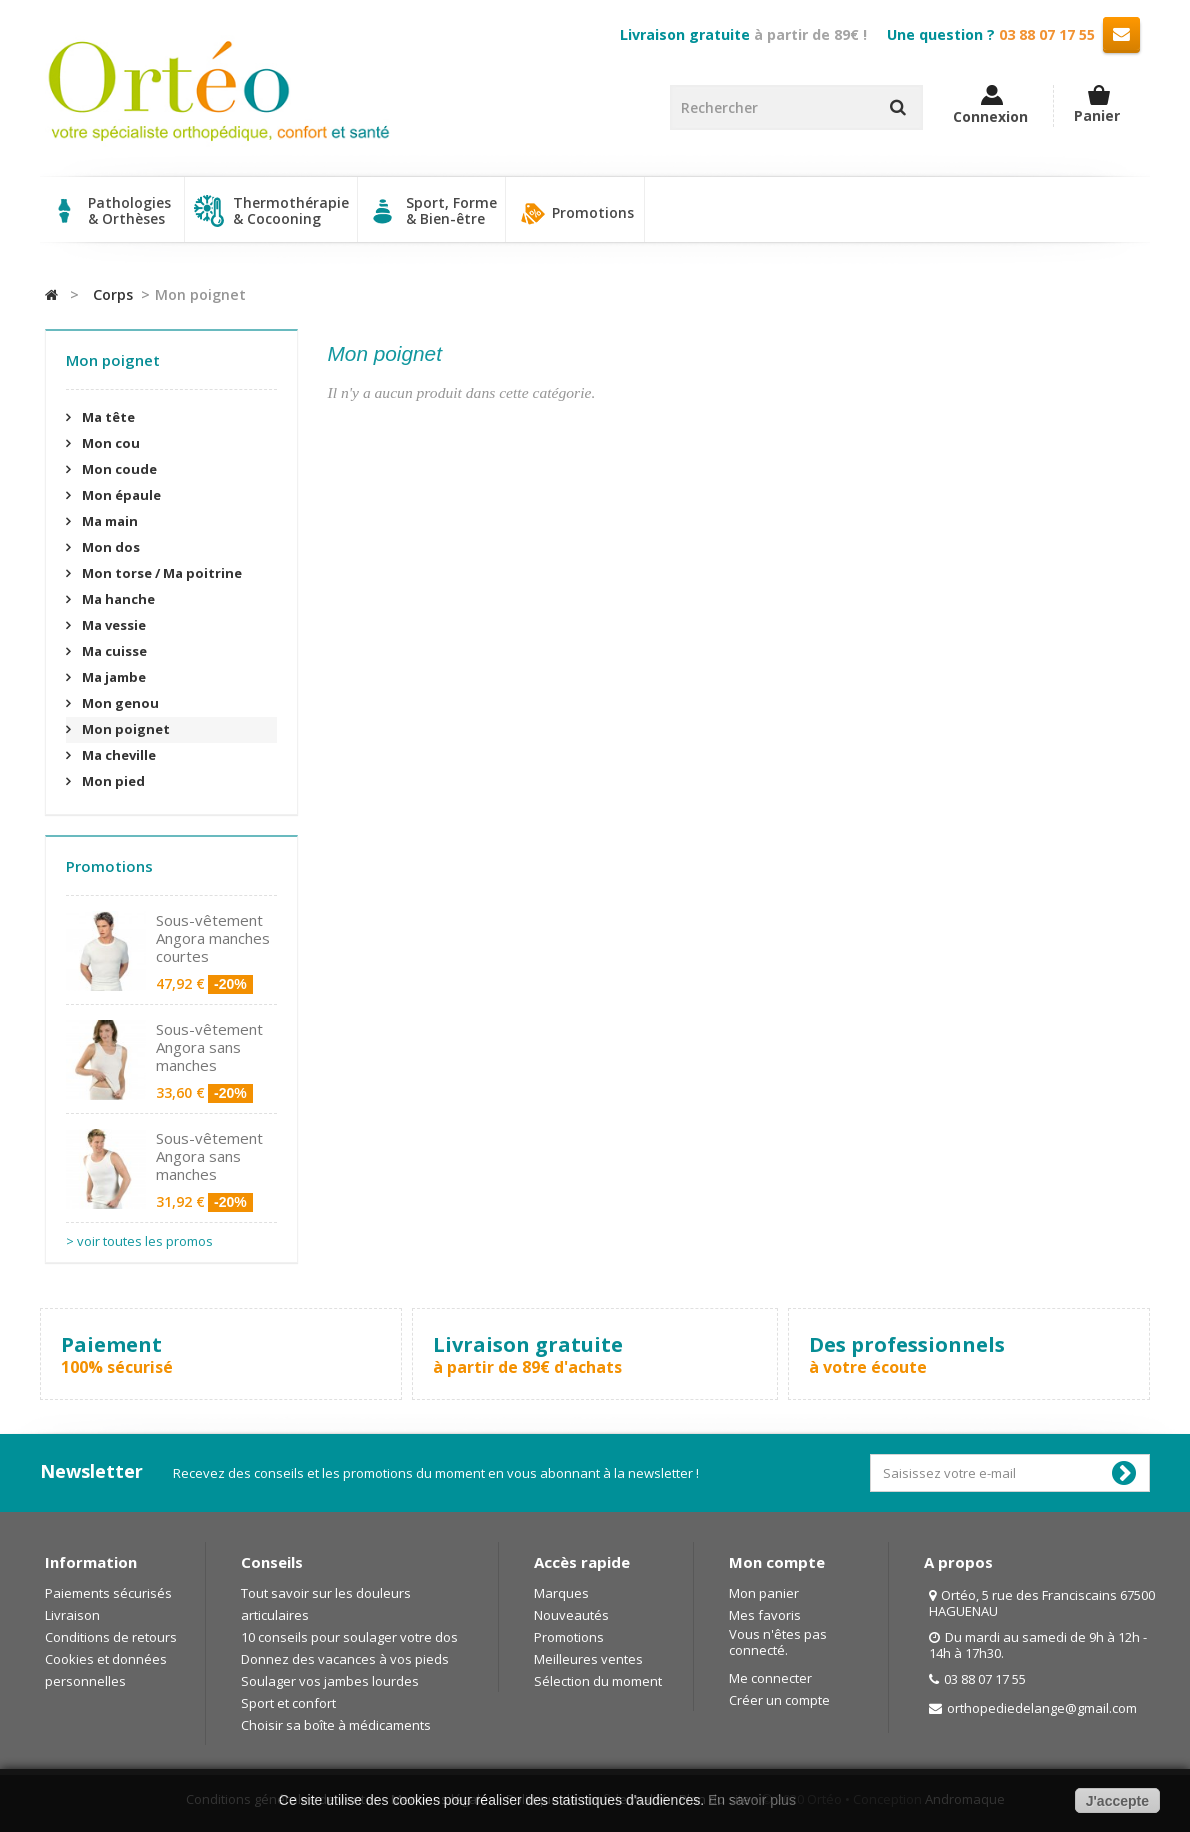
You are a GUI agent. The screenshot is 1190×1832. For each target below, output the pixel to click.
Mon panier (764, 1593)
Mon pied (112, 781)
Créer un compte (779, 1700)
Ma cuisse (113, 651)
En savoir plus (752, 1800)
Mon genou (119, 703)
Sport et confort (288, 1703)
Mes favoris (765, 1615)
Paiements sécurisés (108, 1593)
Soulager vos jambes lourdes (330, 1681)
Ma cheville (117, 755)
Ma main (108, 521)
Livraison (72, 1615)
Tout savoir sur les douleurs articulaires (326, 1604)
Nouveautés (571, 1615)
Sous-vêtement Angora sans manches (209, 1047)
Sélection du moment (598, 1681)
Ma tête (107, 417)
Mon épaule (120, 495)
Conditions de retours (111, 1637)
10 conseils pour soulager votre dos (349, 1637)
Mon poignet (124, 729)
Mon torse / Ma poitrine (160, 573)
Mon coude (118, 469)
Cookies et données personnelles (106, 1670)
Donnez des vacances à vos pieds (345, 1659)
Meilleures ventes (588, 1659)
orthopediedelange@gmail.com (1042, 1708)
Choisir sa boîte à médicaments (336, 1725)
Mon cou (109, 443)
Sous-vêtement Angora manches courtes (213, 938)
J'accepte (1117, 1801)
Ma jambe (112, 677)
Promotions (575, 214)
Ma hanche (117, 599)
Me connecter (770, 1678)
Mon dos (109, 547)
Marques (561, 1593)
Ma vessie (112, 625)
